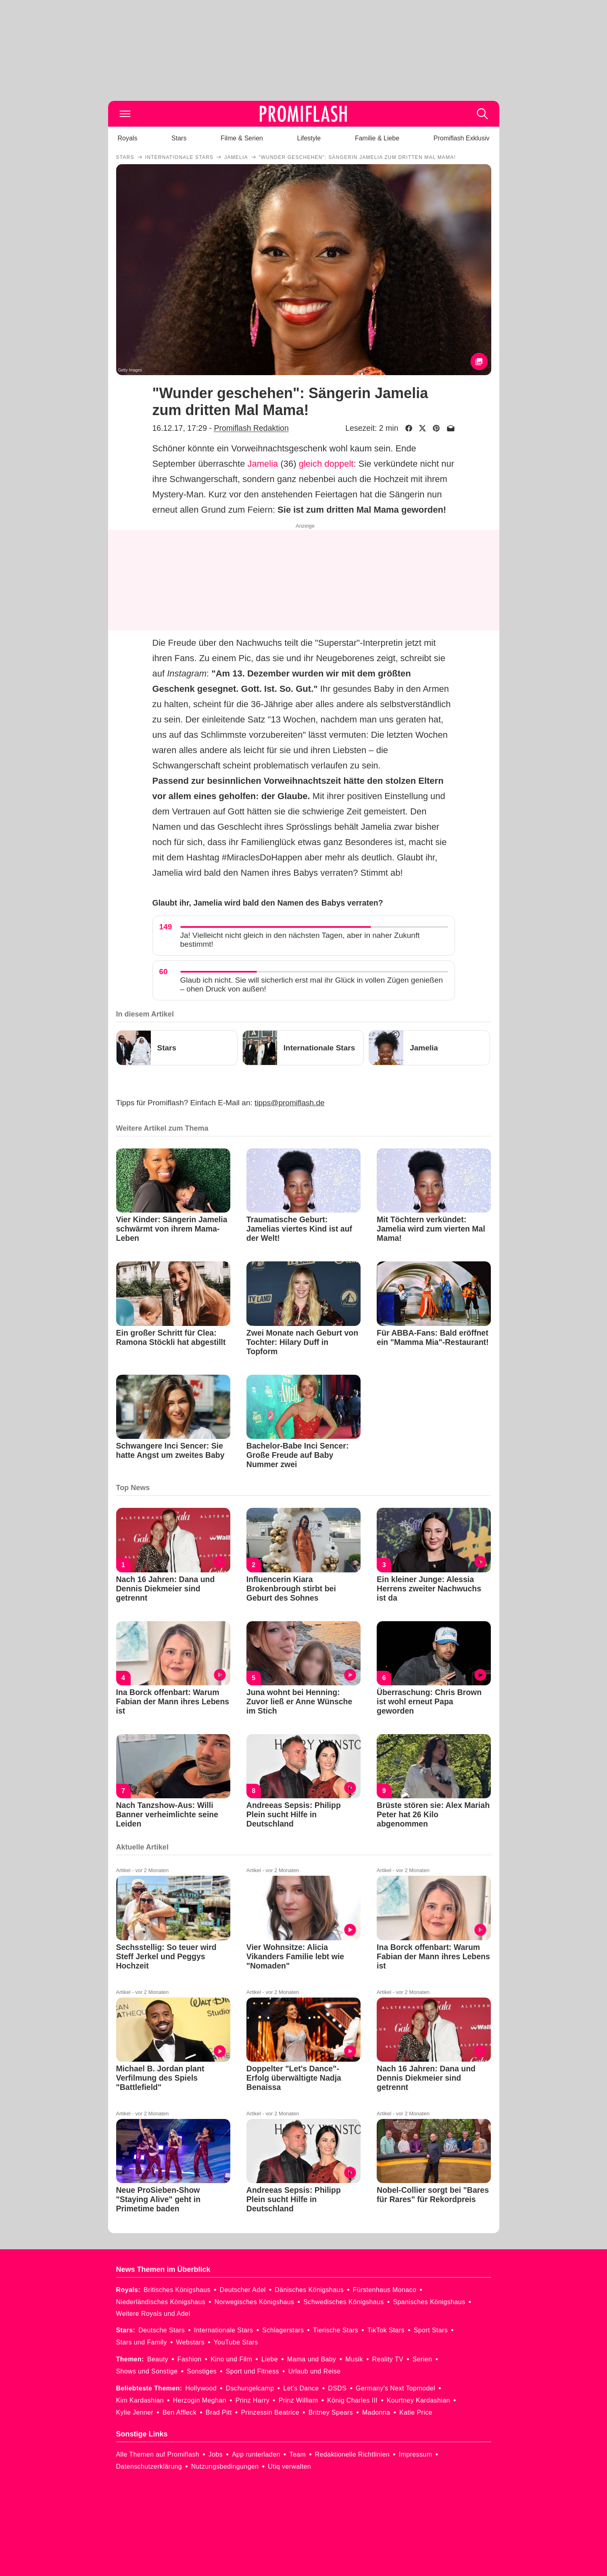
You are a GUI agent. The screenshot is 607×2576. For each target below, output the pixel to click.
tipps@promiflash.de (289, 1102)
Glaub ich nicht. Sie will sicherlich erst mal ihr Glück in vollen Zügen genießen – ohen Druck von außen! (311, 984)
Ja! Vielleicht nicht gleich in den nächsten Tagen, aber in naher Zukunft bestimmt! (300, 939)
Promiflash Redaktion (251, 428)
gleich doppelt (326, 464)
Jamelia (263, 464)
